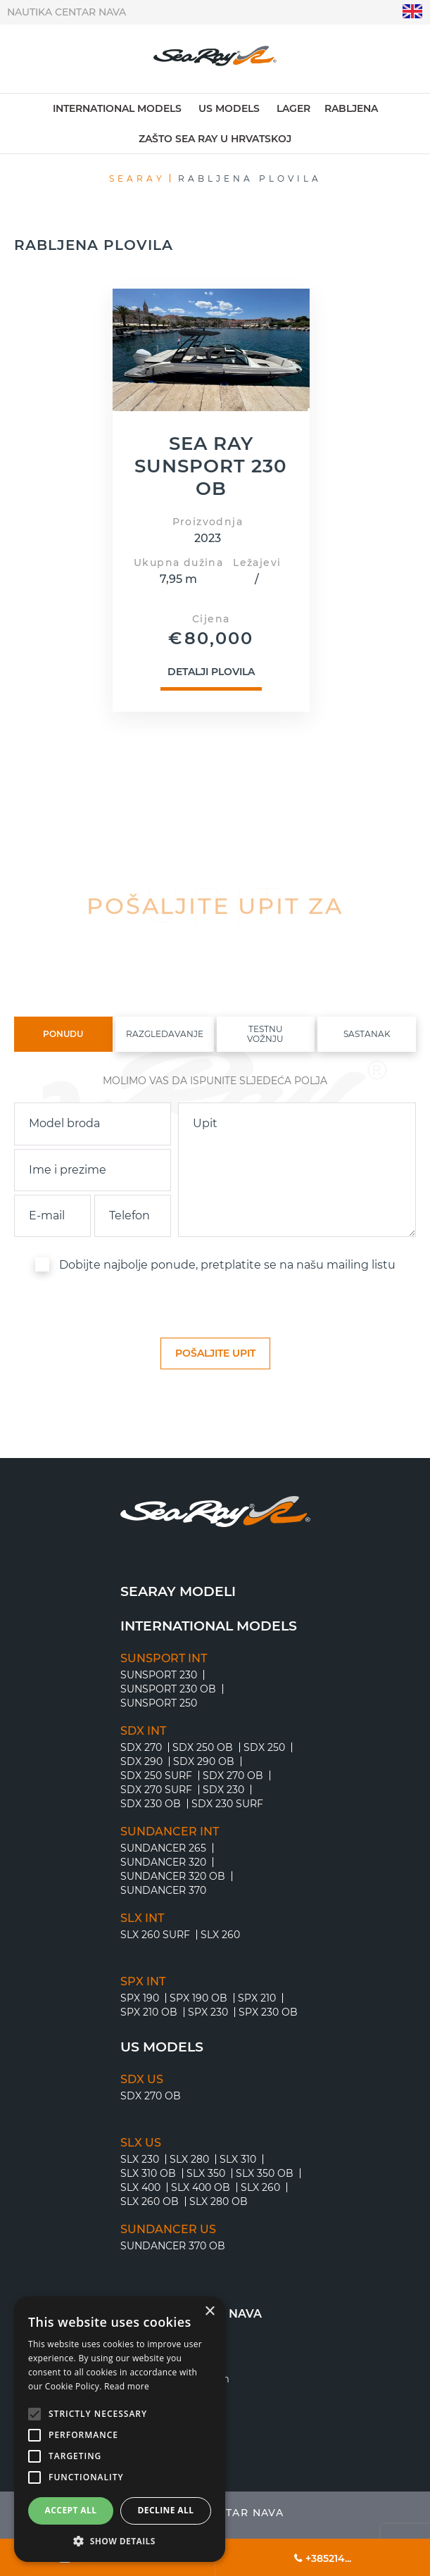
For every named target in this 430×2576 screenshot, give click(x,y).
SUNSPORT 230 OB (168, 1689)
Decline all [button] (166, 2510)
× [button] (209, 2311)
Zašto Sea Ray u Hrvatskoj (215, 138)
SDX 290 (141, 1761)
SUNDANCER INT (169, 1832)
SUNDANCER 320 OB (172, 1876)
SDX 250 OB (202, 1747)
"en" (413, 12)
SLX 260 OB (149, 2201)
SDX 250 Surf (156, 1775)
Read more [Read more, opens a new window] (126, 2386)
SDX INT (143, 1731)
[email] (52, 1216)
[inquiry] (297, 1169)
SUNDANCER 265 (163, 1848)
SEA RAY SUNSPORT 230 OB (210, 467)
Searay (137, 178)
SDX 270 (141, 1747)
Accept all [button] (71, 2510)
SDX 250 (264, 1747)
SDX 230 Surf (227, 1803)
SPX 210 (257, 1998)
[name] (92, 1170)
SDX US (141, 2079)
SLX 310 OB (148, 2173)
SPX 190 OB (198, 1998)
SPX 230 (208, 2012)
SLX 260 (220, 1934)
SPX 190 (139, 1998)
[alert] (119, 2429)
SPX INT (142, 1981)
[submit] (215, 1353)
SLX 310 (238, 2159)
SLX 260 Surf (155, 1934)
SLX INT (142, 1918)
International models (117, 108)
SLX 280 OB (218, 2201)
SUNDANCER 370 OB (172, 2245)
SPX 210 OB (148, 2012)
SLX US (140, 2143)
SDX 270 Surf (156, 1789)
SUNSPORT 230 (158, 1675)
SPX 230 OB (268, 2012)
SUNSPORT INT (163, 1658)
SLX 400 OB (200, 2187)
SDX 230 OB (150, 1803)
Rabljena (351, 108)
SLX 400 (140, 2187)
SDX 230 (223, 1789)
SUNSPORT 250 (158, 1703)
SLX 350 (205, 2173)
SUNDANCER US (168, 2229)
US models (229, 108)
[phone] (132, 1216)
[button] (119, 2541)
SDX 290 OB (203, 1761)
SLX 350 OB (264, 2173)
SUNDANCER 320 (163, 1862)
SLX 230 (139, 2159)
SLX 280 (189, 2159)
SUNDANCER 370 (163, 1890)
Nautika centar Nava (66, 12)
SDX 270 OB (233, 1775)
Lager (293, 108)
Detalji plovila (211, 673)
